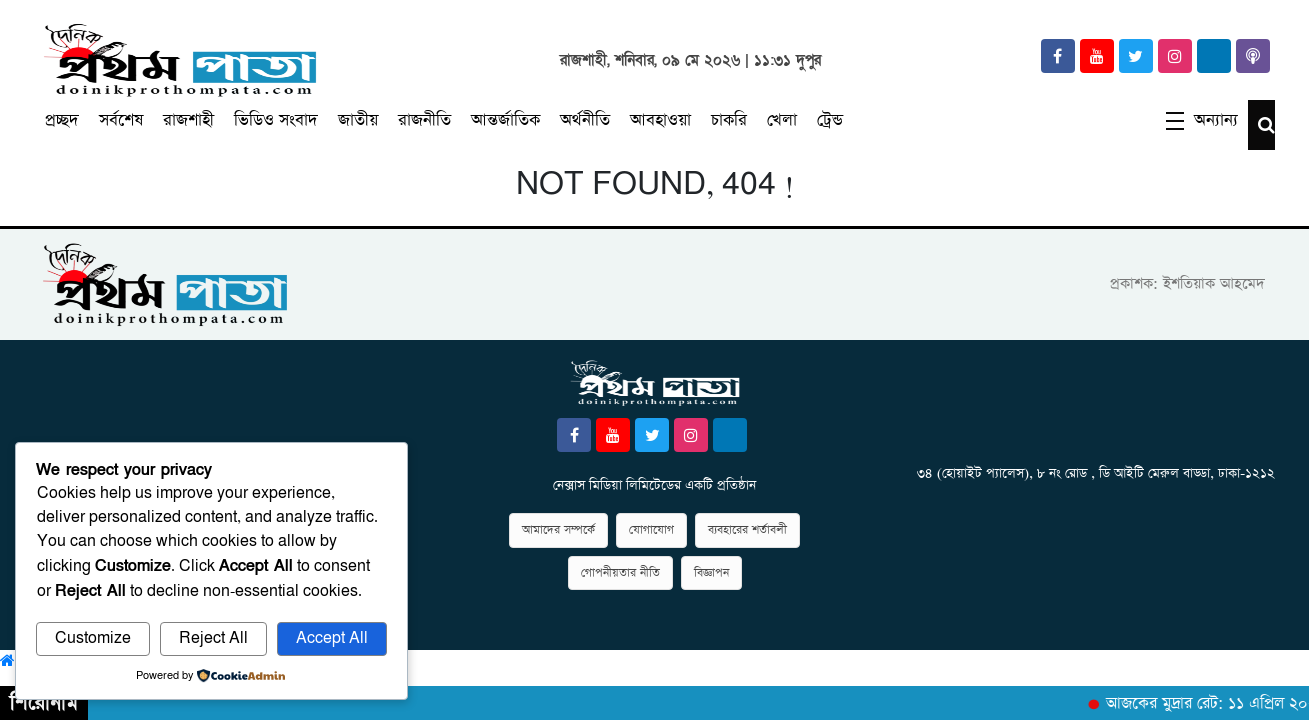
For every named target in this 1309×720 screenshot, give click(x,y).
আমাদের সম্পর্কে (558, 530)
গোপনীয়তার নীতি (620, 573)
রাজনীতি (424, 120)
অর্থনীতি (585, 120)
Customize (93, 638)
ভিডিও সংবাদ (276, 120)
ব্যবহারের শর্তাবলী (747, 530)
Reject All (213, 638)
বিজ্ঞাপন (711, 573)
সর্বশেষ (121, 120)
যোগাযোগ (651, 530)
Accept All (332, 638)
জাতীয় (358, 120)
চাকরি (729, 120)
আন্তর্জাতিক (505, 120)
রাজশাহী (188, 120)
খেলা (782, 120)
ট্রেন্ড (830, 120)
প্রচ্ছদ (62, 120)
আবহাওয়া (660, 120)
